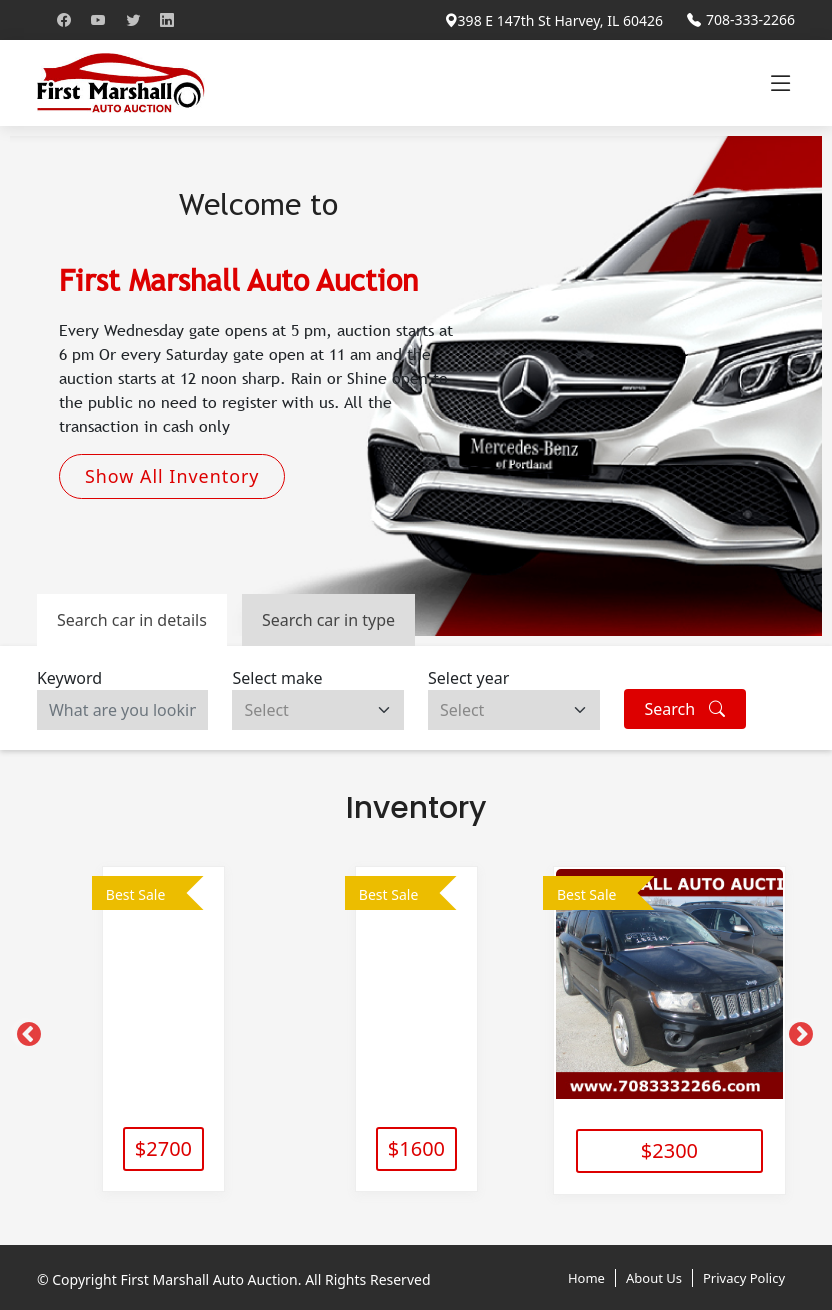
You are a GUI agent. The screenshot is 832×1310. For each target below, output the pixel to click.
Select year (468, 678)
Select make (277, 678)
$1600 (416, 1148)
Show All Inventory (172, 476)
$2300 (669, 1148)
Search (685, 709)
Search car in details (132, 620)
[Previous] (25, 1029)
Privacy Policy (744, 1275)
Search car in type (328, 620)
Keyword (69, 678)
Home (586, 1275)
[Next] (797, 1029)
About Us (654, 1275)
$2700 (163, 1148)
